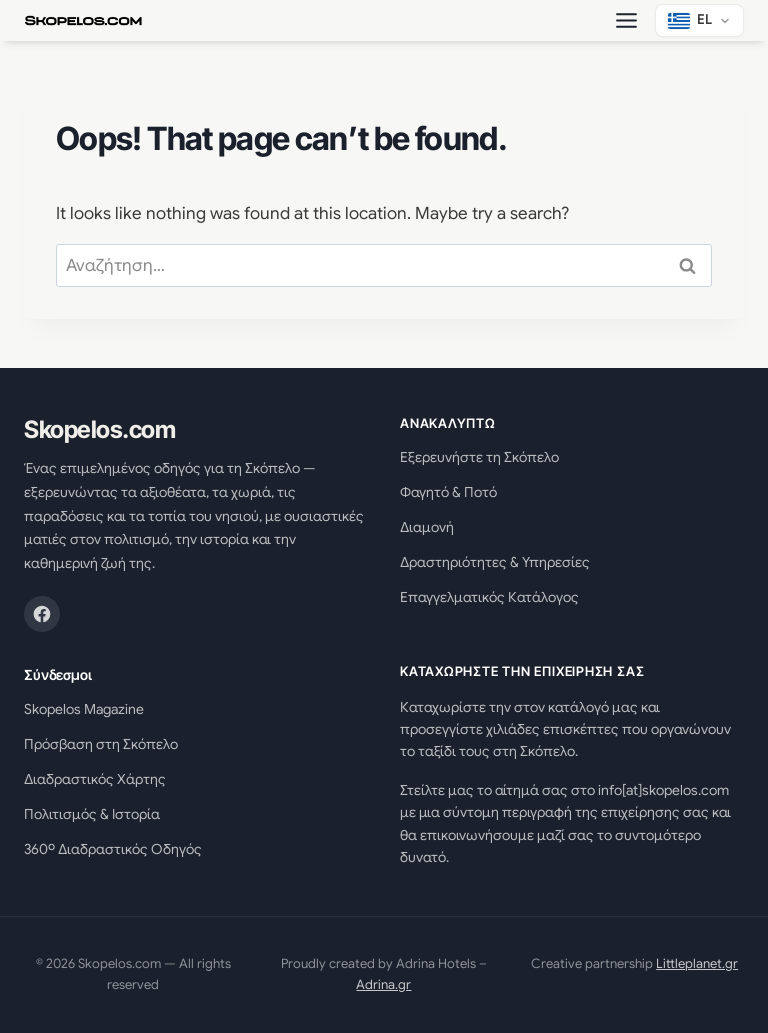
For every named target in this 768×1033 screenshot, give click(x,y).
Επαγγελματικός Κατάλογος (489, 597)
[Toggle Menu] (626, 20)
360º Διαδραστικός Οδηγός (113, 849)
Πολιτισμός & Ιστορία (92, 814)
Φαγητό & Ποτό (448, 492)
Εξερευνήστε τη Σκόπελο (479, 457)
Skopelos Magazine (84, 709)
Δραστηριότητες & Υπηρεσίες (495, 562)
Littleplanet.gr (697, 963)
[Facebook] (42, 614)
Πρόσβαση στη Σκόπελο (101, 744)
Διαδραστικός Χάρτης (95, 779)
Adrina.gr (383, 984)
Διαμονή (427, 527)
